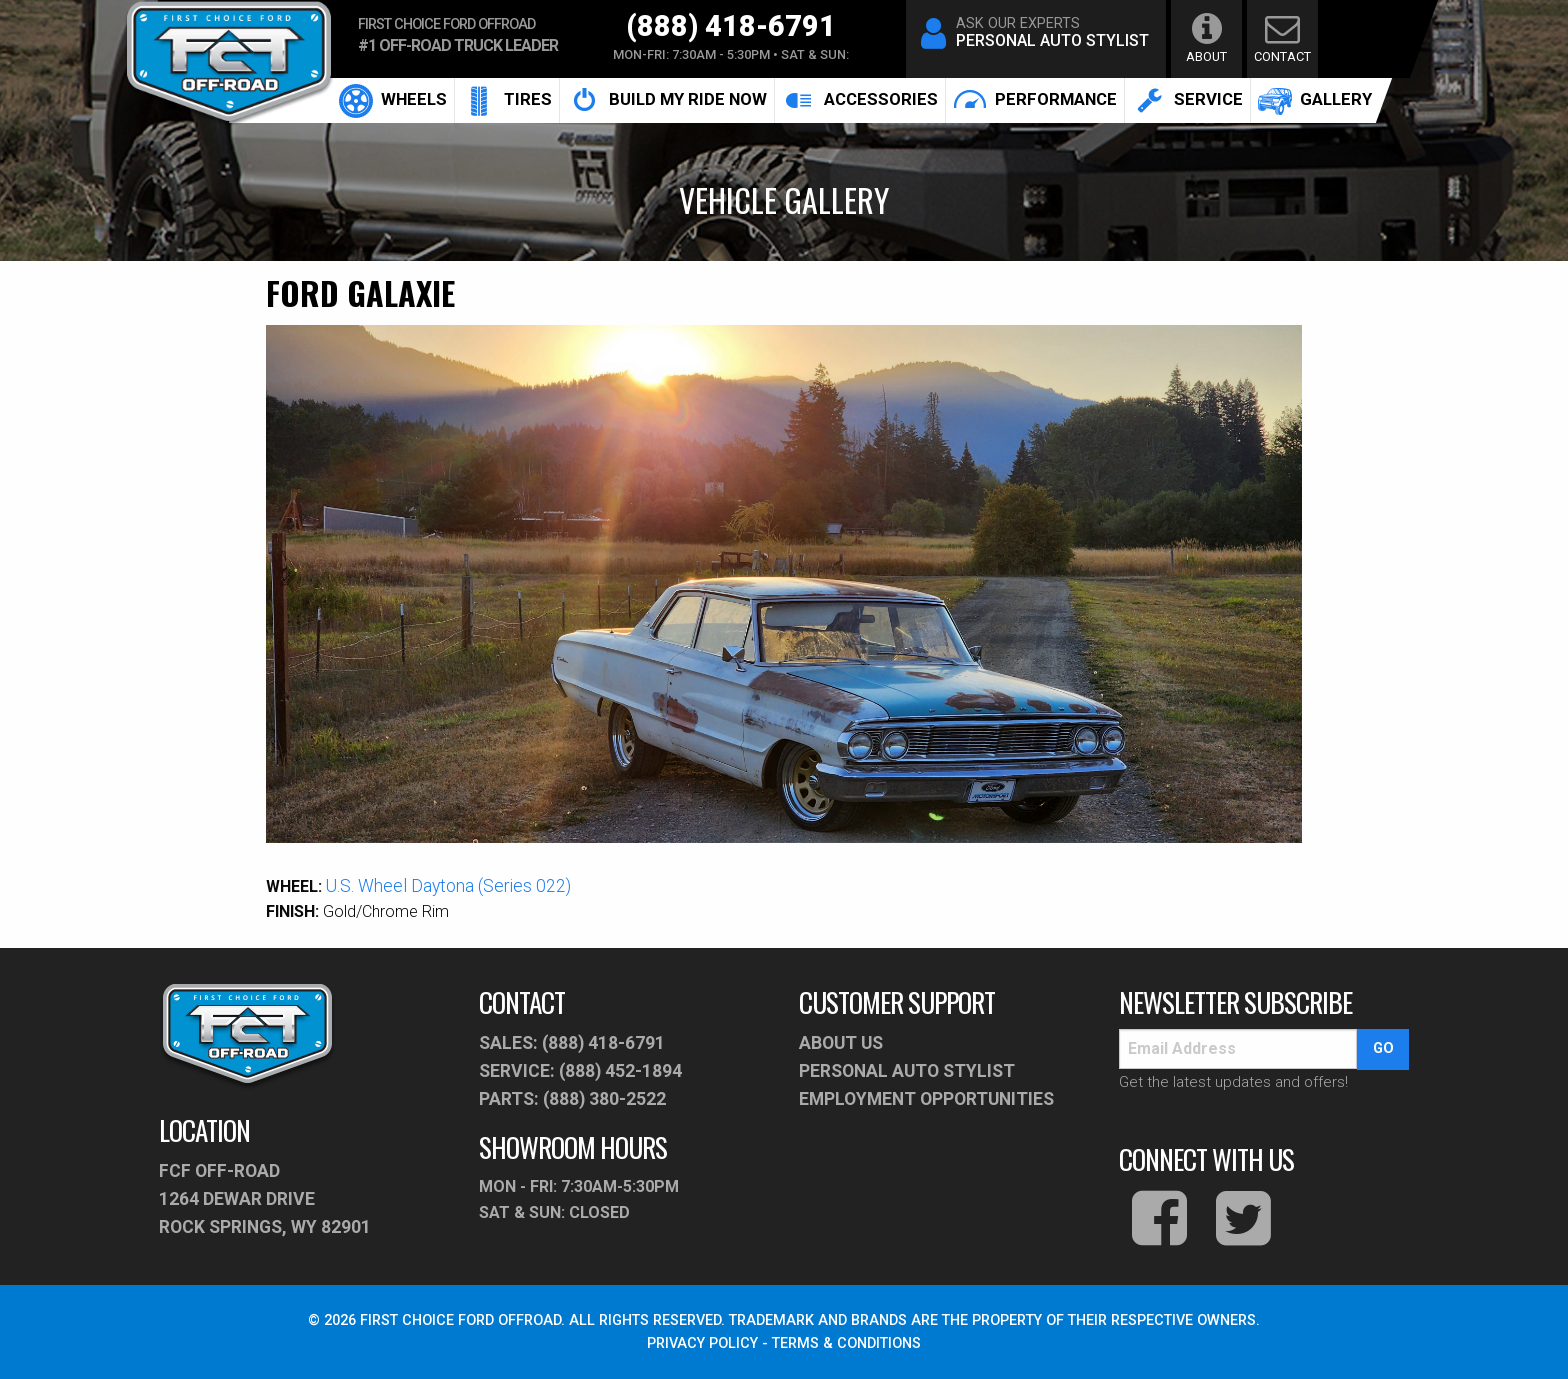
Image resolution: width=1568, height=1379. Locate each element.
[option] (784, 584)
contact (1282, 37)
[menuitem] (393, 100)
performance (1035, 100)
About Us (841, 1043)
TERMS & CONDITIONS (846, 1343)
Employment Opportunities (926, 1099)
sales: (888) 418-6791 (572, 1043)
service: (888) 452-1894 (580, 1071)
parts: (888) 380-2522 (572, 1099)
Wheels (393, 100)
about (1206, 37)
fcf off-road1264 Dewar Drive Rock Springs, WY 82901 (265, 1199)
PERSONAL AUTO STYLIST (907, 1071)
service (1187, 100)
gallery (1315, 100)
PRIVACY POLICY (702, 1343)
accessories (860, 100)
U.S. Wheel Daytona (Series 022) (448, 886)
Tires (507, 100)
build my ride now (667, 100)
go (1383, 1048)
